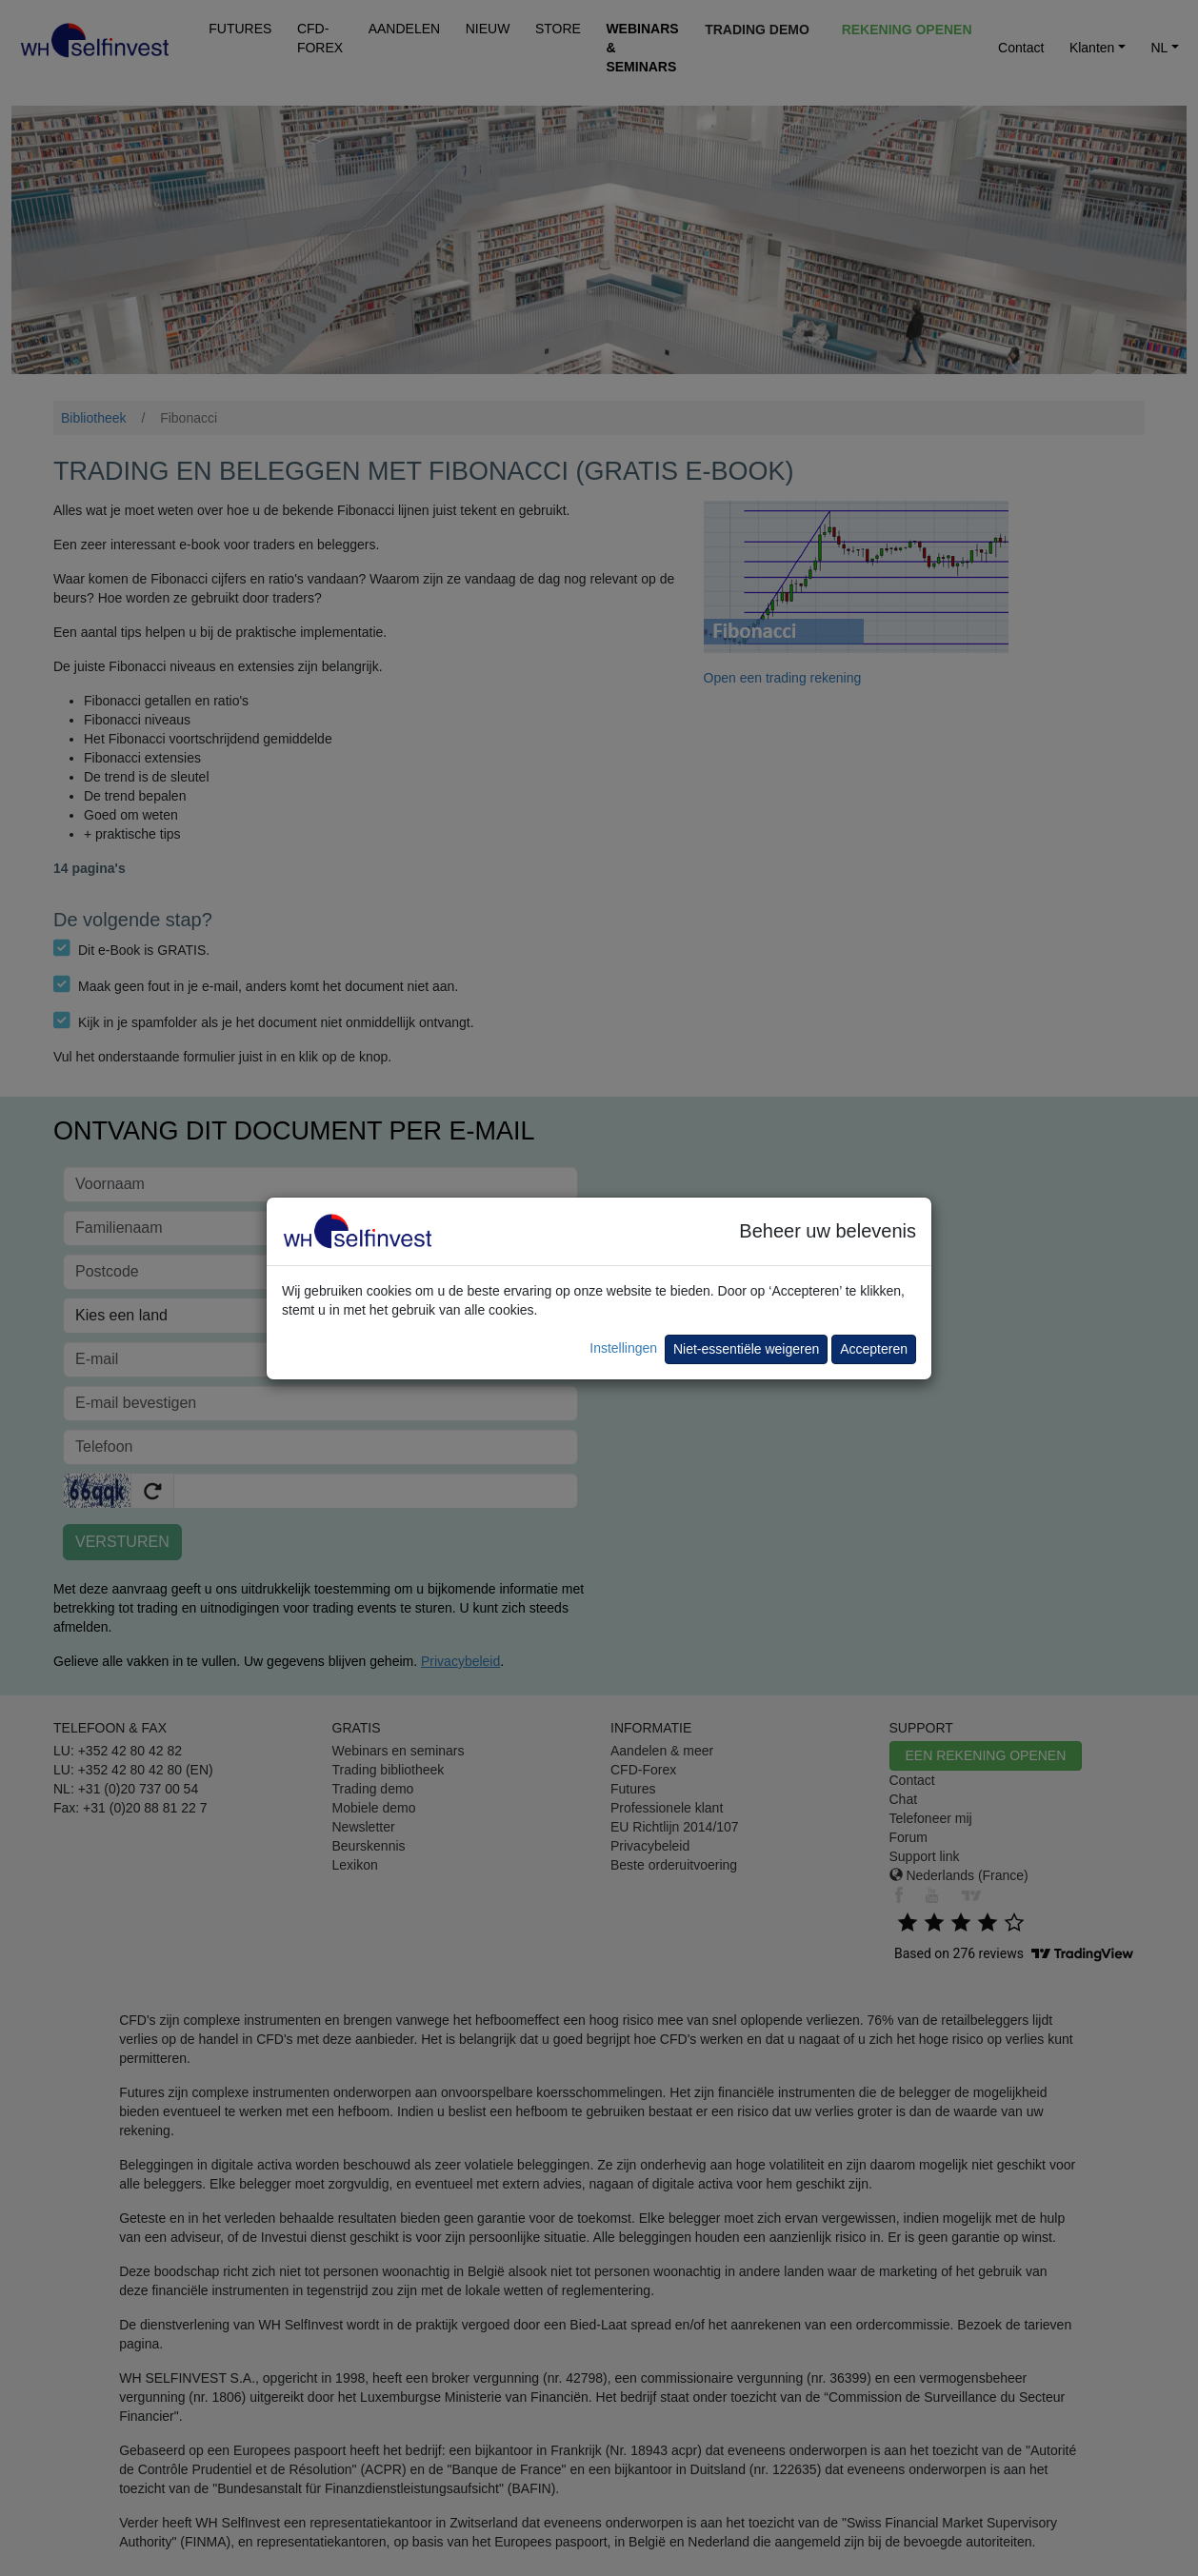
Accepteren (874, 1349)
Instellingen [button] (623, 1348)
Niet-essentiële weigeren (746, 1349)
